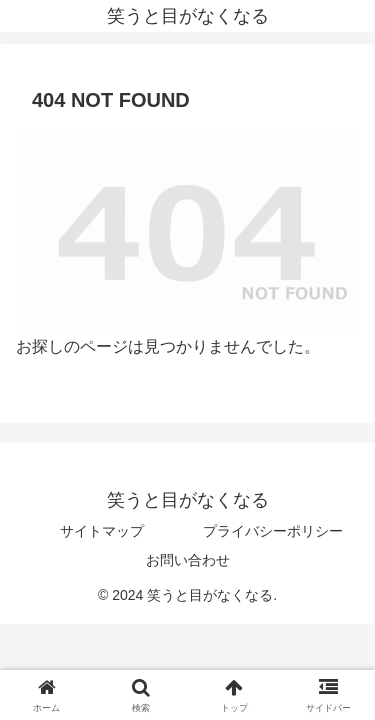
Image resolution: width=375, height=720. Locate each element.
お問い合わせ (188, 560)
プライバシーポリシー (273, 531)
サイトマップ (102, 531)
